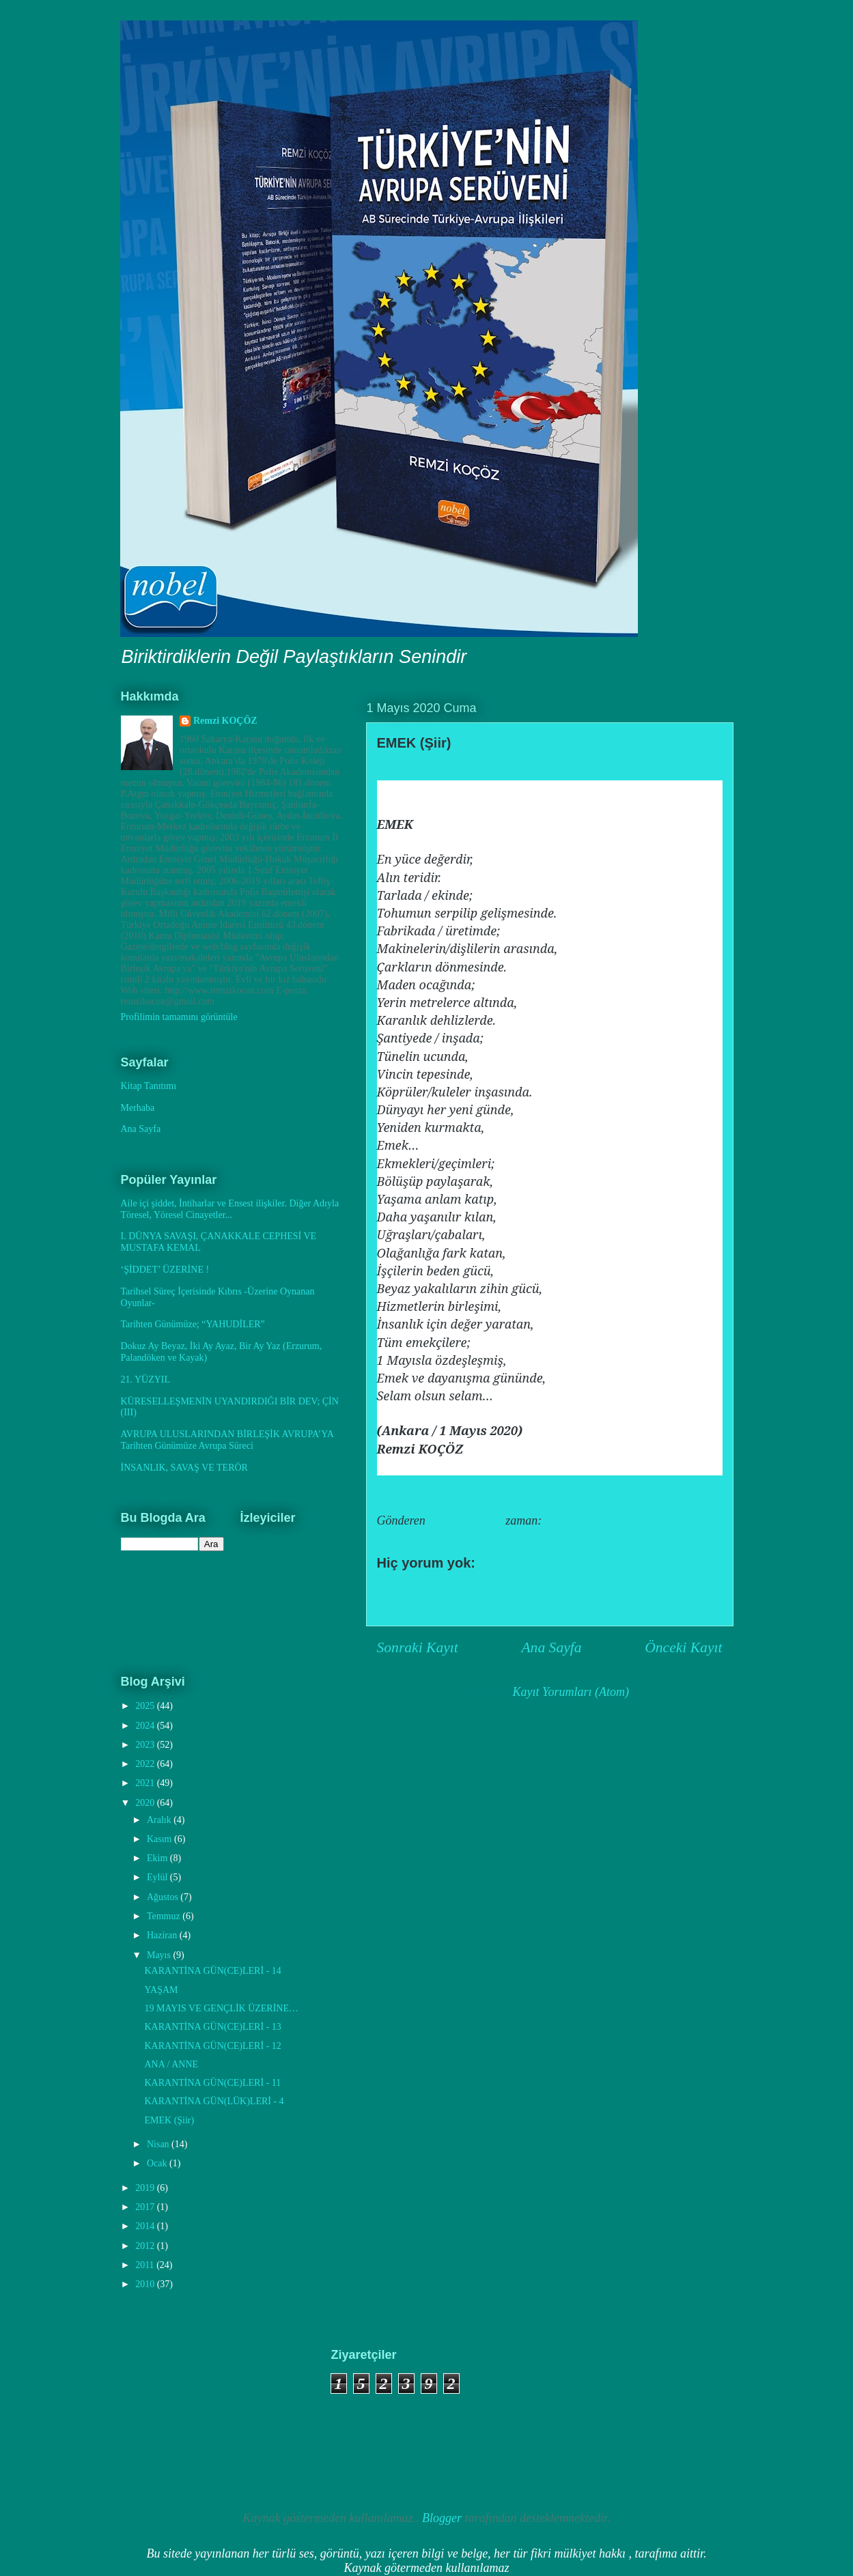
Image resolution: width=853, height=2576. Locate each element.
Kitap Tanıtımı (149, 1086)
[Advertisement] (188, 2416)
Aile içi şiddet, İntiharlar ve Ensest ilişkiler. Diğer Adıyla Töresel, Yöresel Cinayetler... (230, 1209)
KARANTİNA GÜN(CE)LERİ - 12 (212, 2046)
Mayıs (160, 1955)
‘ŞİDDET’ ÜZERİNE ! (165, 1269)
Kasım (160, 1839)
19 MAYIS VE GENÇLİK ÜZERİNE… (221, 2008)
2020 (146, 1803)
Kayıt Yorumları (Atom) (571, 1692)
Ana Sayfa (551, 1647)
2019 (146, 2188)
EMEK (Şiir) (169, 2120)
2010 (146, 2284)
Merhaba (138, 1108)
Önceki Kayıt (683, 1647)
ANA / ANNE (171, 2064)
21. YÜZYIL (146, 1379)
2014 (146, 2226)
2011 (145, 2265)
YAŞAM (161, 1990)
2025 (146, 1706)
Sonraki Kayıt (417, 1647)
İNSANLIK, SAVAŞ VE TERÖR (184, 1467)
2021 (146, 1783)
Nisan (159, 2144)
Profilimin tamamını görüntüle (179, 1017)
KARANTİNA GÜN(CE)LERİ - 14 (212, 1971)
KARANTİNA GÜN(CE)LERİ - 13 (212, 2027)
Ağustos (163, 1897)
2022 (146, 1764)
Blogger (442, 2518)
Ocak (158, 2163)
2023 (146, 1745)
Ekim (158, 1858)
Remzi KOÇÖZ (225, 721)
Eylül (158, 1877)
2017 (146, 2207)
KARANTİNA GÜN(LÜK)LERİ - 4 (213, 2101)
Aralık (160, 1820)
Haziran (163, 1935)
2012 (146, 2246)
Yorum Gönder (430, 1591)
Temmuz (164, 1916)
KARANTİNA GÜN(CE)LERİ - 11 (212, 2083)
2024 (146, 1726)
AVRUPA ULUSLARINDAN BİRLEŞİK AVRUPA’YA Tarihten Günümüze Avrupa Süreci (227, 1440)
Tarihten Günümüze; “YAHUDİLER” (193, 1324)
